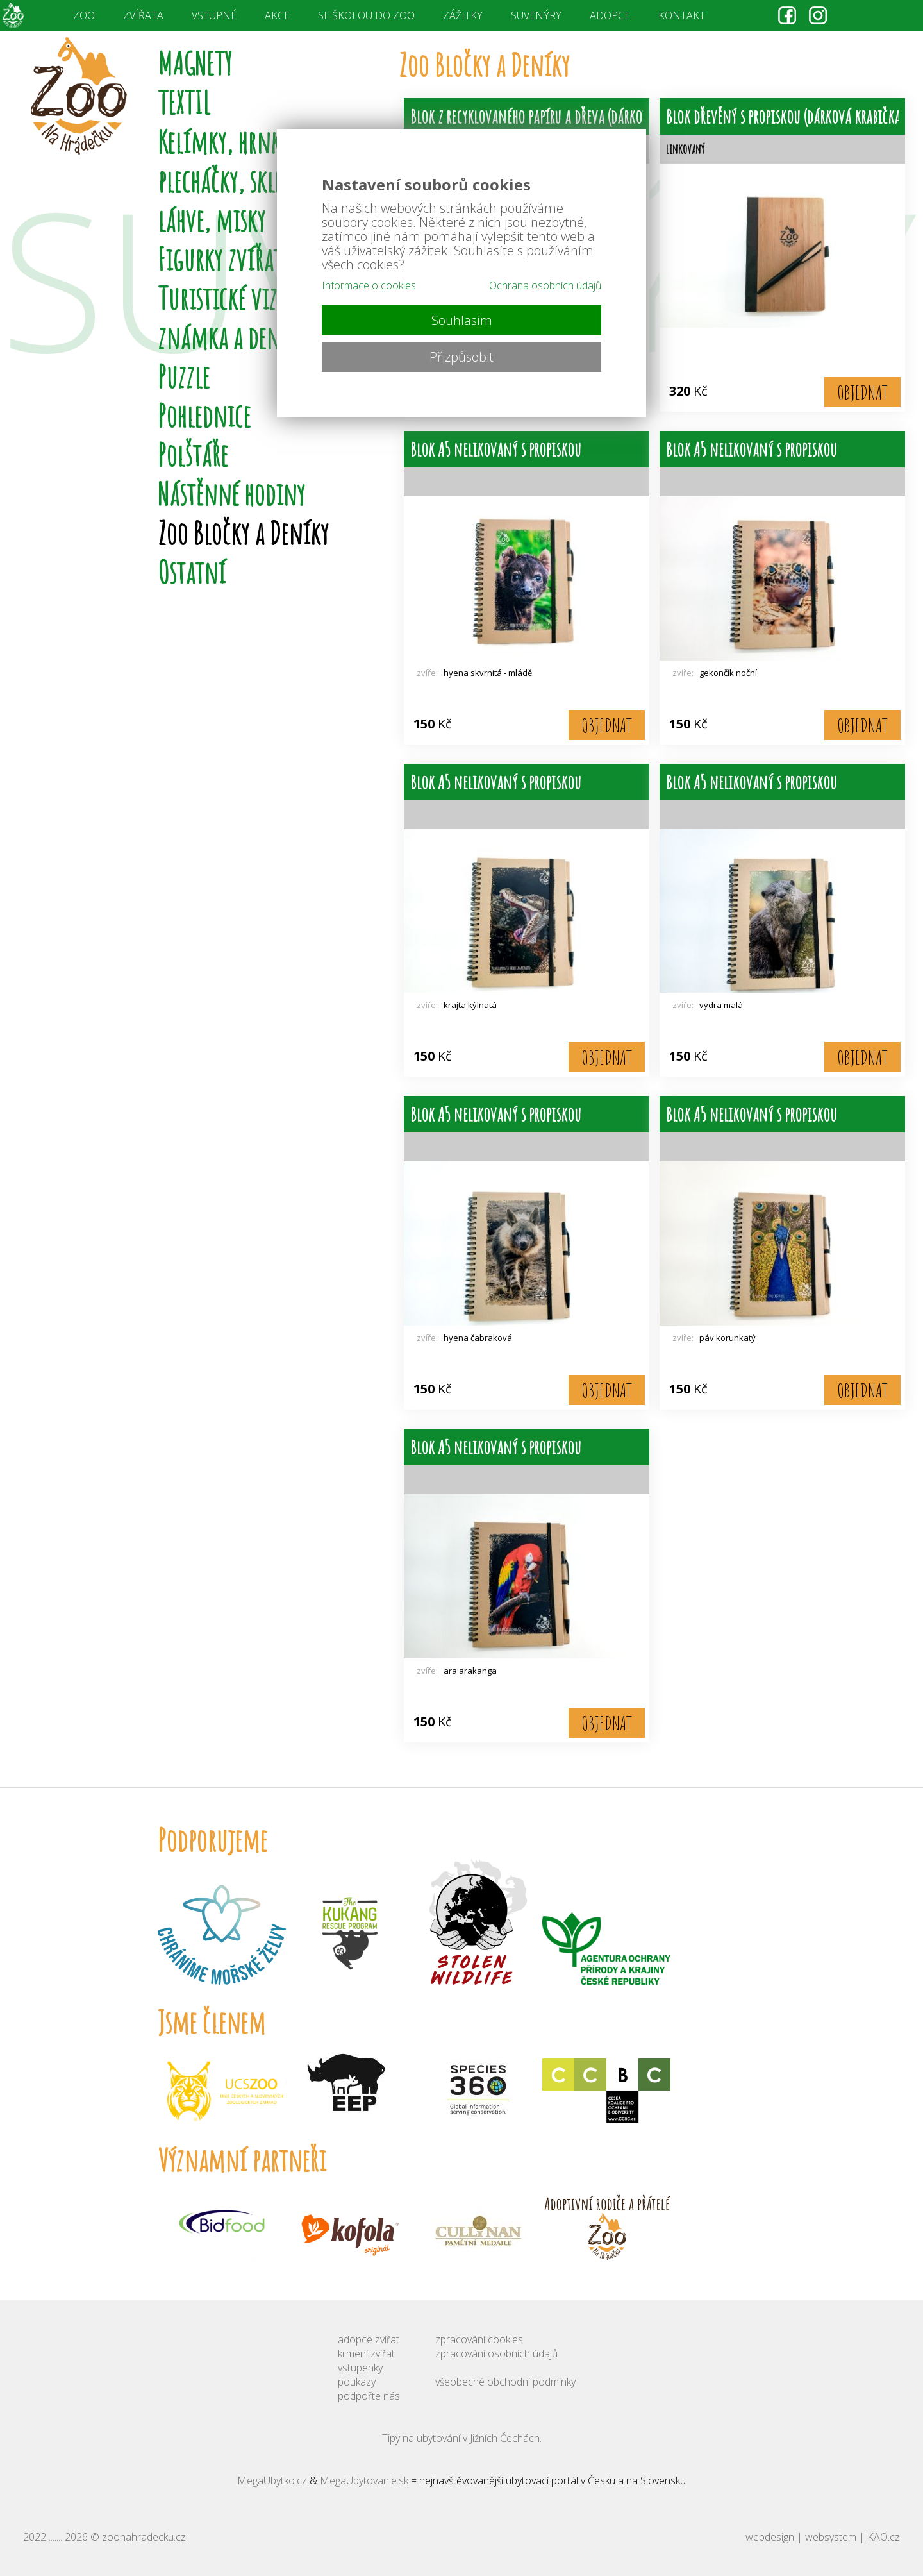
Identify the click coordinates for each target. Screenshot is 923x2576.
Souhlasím (461, 320)
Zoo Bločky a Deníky (243, 532)
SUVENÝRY (536, 15)
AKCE (277, 15)
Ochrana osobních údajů (545, 285)
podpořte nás (369, 2396)
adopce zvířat (368, 2339)
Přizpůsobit (461, 357)
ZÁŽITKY (463, 15)
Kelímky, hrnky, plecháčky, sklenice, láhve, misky (242, 180)
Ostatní (192, 571)
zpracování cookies (479, 2339)
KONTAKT (681, 15)
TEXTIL (184, 102)
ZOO (84, 15)
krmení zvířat (366, 2353)
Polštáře (193, 454)
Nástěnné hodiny (231, 493)
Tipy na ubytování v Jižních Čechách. (462, 2438)
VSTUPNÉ (214, 15)
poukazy (357, 2382)
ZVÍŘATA (143, 15)
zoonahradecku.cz (144, 2537)
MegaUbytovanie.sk (364, 2480)
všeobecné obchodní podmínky (505, 2382)
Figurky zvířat (220, 258)
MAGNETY (195, 63)
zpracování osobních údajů (496, 2353)
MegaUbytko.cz (272, 2480)
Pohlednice (204, 415)
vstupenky (360, 2368)
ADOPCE (610, 15)
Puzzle (184, 376)
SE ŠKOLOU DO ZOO (366, 15)
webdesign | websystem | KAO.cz (822, 2537)
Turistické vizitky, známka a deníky (238, 317)
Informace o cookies (369, 285)
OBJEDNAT (862, 392)
